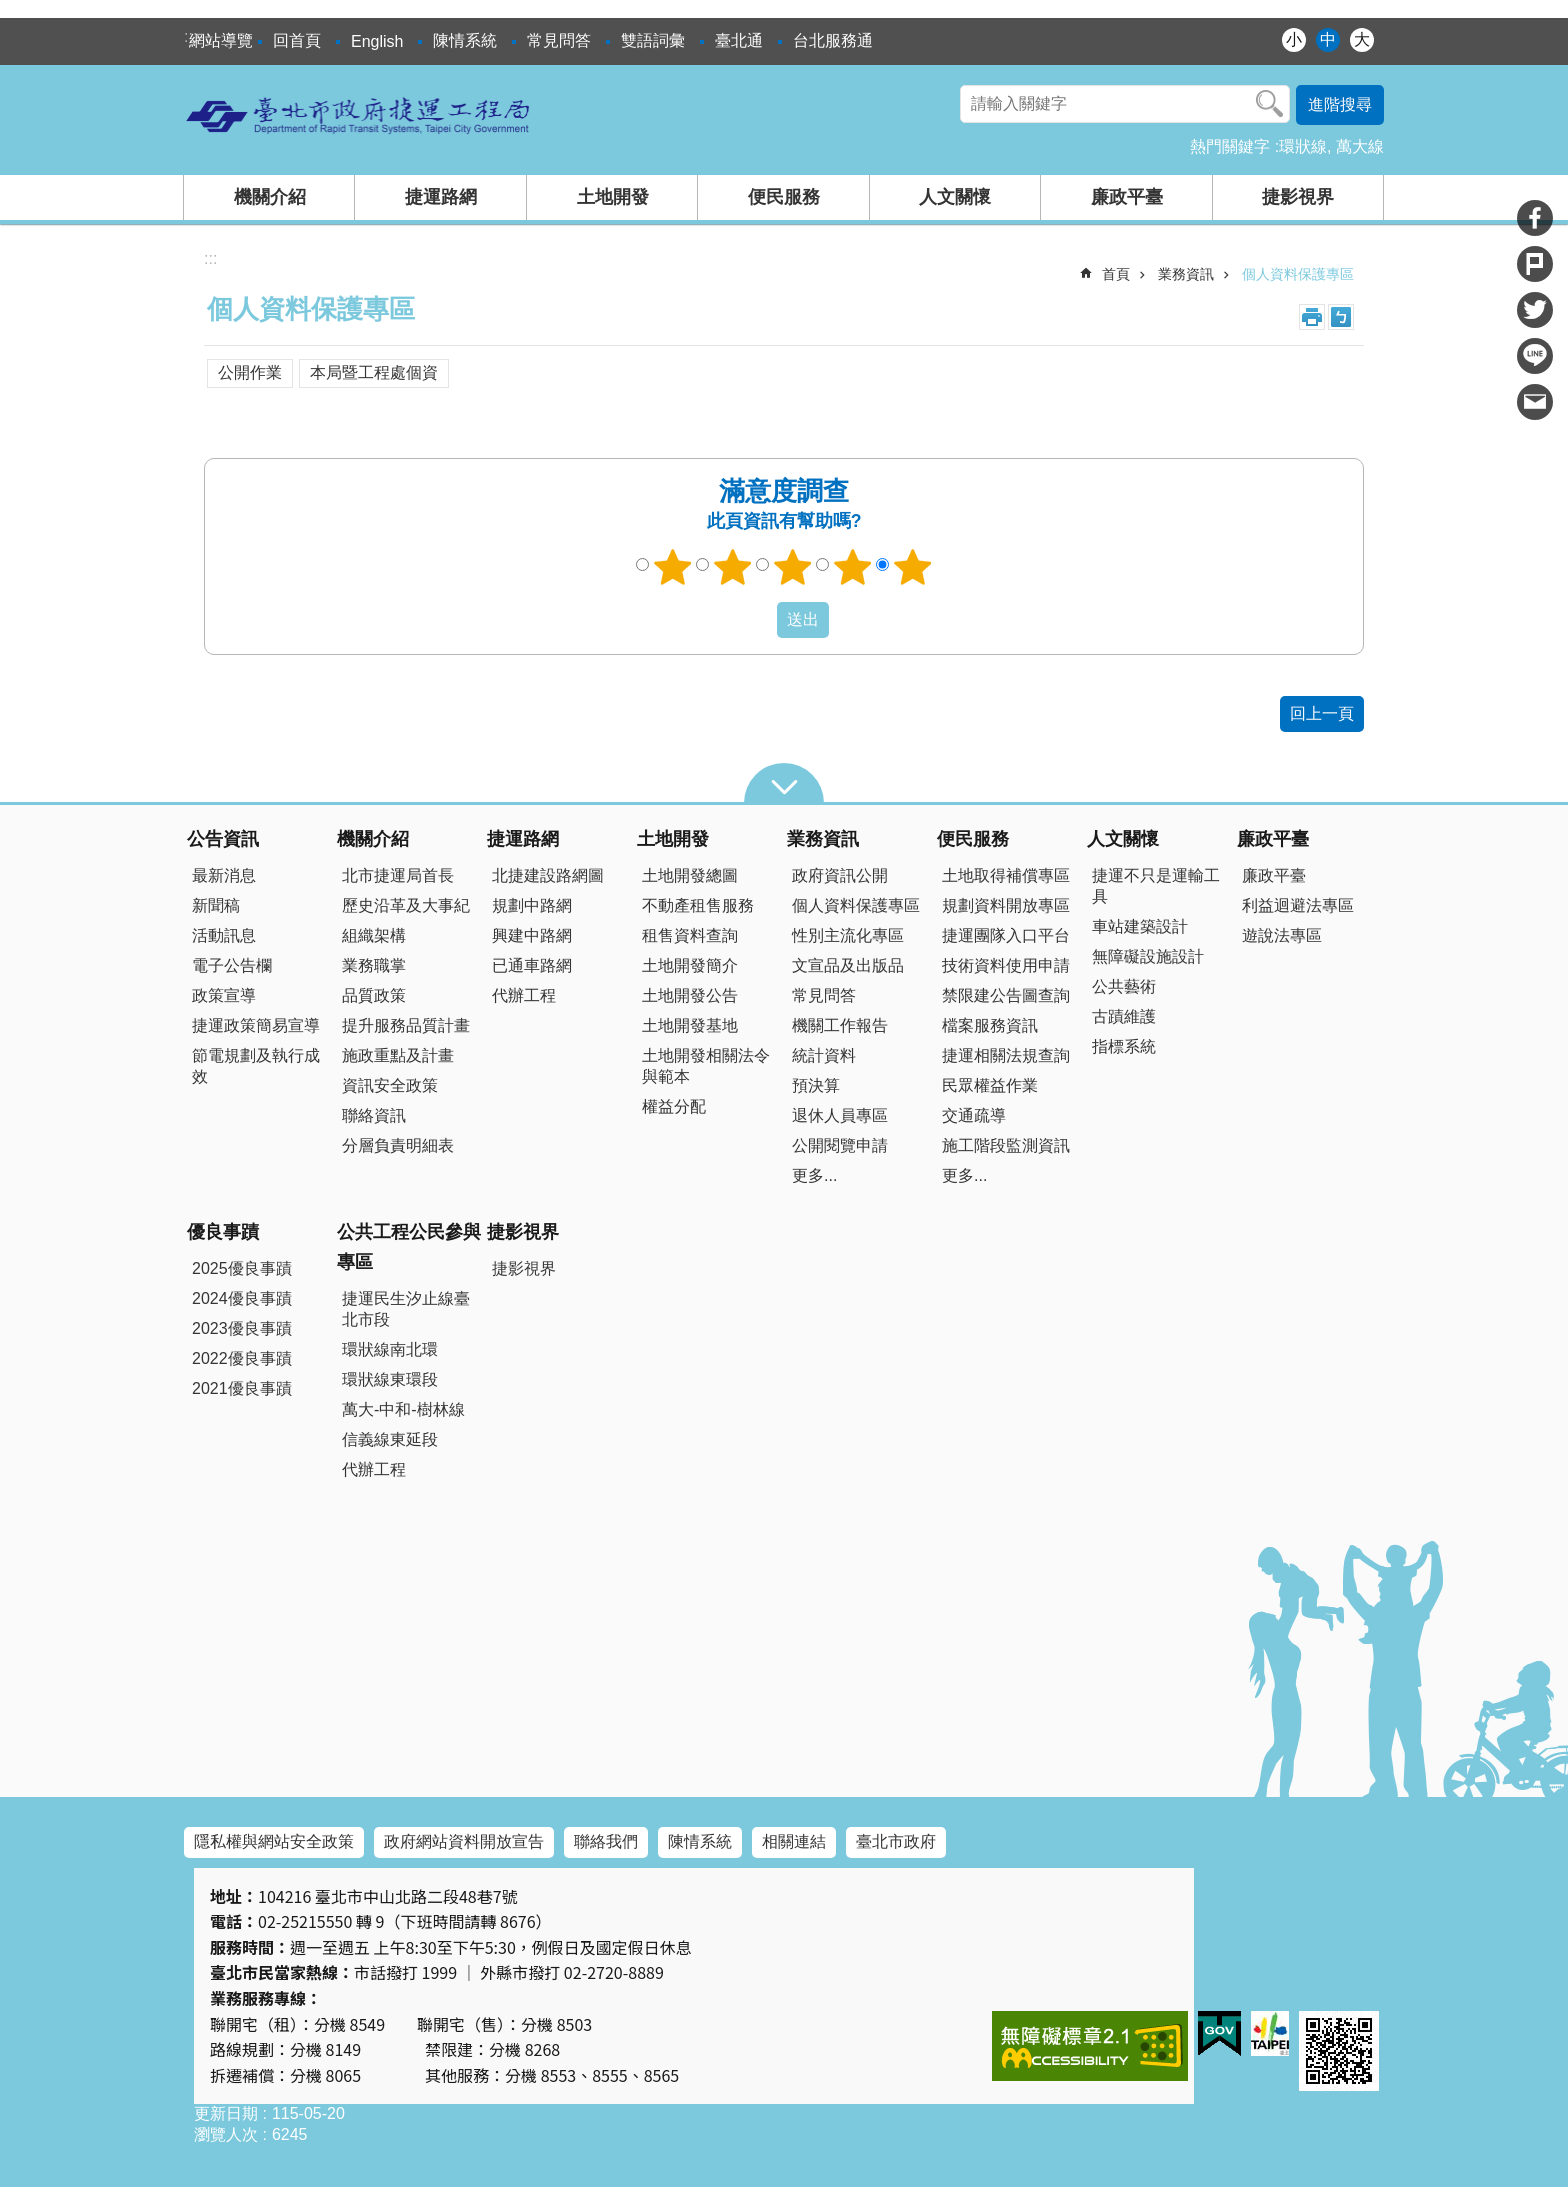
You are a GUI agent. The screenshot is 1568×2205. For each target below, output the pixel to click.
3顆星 (793, 567)
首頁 (1116, 274)
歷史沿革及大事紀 (406, 905)
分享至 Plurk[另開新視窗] (1535, 264)
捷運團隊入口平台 (1006, 935)
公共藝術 (1124, 986)
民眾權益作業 (990, 1085)
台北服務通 (833, 40)
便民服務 (784, 197)
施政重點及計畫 (398, 1055)
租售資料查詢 (690, 935)
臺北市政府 (896, 1841)
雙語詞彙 (653, 40)
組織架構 (374, 935)
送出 (758, 620)
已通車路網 (532, 965)
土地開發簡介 (690, 965)
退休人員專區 (840, 1115)
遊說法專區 (1282, 935)
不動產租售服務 (698, 905)
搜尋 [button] (1270, 104)
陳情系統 (465, 40)
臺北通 (739, 40)
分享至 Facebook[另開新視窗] (1535, 218)
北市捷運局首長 (398, 875)
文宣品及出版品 (848, 965)
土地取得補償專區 (1006, 875)
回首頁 (297, 40)
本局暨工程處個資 (374, 372)
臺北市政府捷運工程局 (359, 115)
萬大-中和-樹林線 (403, 1409)
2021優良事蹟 (242, 1388)
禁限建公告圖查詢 (1006, 995)
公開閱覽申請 (840, 1145)
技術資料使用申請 (1006, 965)
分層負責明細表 (398, 1145)
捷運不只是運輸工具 (1156, 886)
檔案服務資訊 (990, 1025)
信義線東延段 (390, 1439)
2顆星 (733, 567)
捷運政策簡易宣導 (256, 1025)
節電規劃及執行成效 (256, 1066)
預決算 (816, 1085)
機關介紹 (270, 197)
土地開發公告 (690, 995)
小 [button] (1294, 39)
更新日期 (226, 2113)
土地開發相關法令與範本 (706, 1066)
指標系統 (1124, 1046)
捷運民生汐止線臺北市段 (406, 1309)
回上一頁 (1322, 713)
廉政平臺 (1127, 197)
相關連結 (794, 1841)
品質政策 (374, 995)
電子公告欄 (232, 965)
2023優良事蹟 (242, 1328)
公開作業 (250, 372)
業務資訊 (1186, 274)
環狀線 (1303, 146)
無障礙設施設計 (1148, 956)
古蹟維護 (1124, 1016)
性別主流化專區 (848, 935)
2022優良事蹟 (242, 1358)
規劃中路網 (532, 905)
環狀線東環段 (390, 1379)
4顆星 (853, 567)
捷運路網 (441, 197)
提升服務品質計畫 (406, 1025)
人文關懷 (955, 197)
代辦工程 (524, 995)
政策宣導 (224, 995)
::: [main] (210, 258)
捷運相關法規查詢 (1006, 1055)
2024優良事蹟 (242, 1298)
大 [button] (1362, 39)
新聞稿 (216, 905)
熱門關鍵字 (1230, 146)
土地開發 (613, 197)
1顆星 (673, 567)
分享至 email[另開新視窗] (1535, 402)
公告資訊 (223, 839)
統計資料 (824, 1055)
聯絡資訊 (374, 1115)
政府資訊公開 (840, 875)
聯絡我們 (606, 1841)
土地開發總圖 (690, 875)
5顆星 (913, 567)
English (377, 41)
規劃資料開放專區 (1006, 905)
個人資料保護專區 (1298, 274)
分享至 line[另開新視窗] (1535, 356)
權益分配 (674, 1106)
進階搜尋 (1340, 104)
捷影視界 (1298, 197)
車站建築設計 (1140, 926)
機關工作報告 (840, 1025)
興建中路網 (532, 935)
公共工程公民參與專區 (409, 1247)
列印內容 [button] (1312, 317)
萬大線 (1360, 146)
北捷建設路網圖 (548, 875)
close (784, 783)
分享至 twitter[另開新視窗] (1535, 310)
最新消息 (224, 875)
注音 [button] (1341, 317)
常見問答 (559, 40)
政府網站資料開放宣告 (464, 1841)
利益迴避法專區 (1298, 905)
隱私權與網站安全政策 (274, 1841)
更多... (814, 1175)
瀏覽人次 (226, 2134)
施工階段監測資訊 (1006, 1145)
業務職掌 (374, 965)
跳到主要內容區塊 (10, 10)
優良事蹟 (223, 1232)
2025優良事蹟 (242, 1268)
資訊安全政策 (390, 1085)
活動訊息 (224, 935)
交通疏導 (974, 1115)
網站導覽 (221, 40)
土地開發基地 (690, 1025)
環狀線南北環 (390, 1349)
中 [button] (1328, 39)
